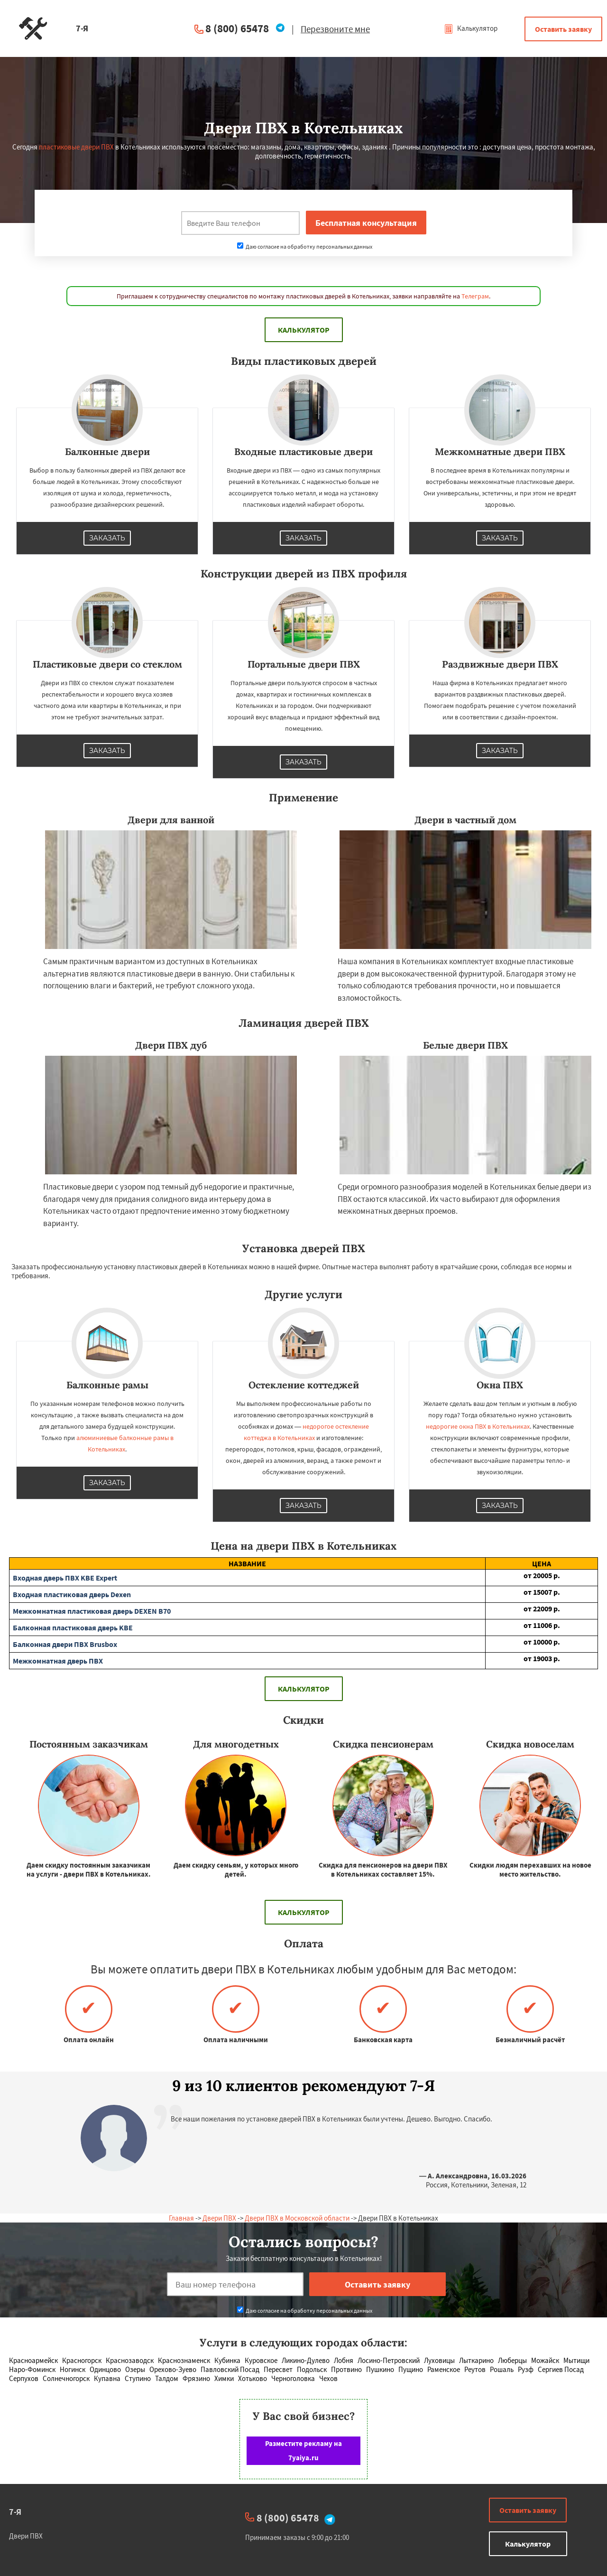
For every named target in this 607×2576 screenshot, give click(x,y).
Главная (181, 2218)
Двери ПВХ (219, 2218)
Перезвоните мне (335, 29)
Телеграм (475, 296)
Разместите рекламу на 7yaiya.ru (303, 2450)
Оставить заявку (563, 29)
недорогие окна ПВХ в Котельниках (478, 1426)
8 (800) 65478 (237, 28)
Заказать (107, 538)
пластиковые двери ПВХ (76, 146)
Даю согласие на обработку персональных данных (304, 246)
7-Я (15, 2511)
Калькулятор (470, 28)
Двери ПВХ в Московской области (297, 2218)
